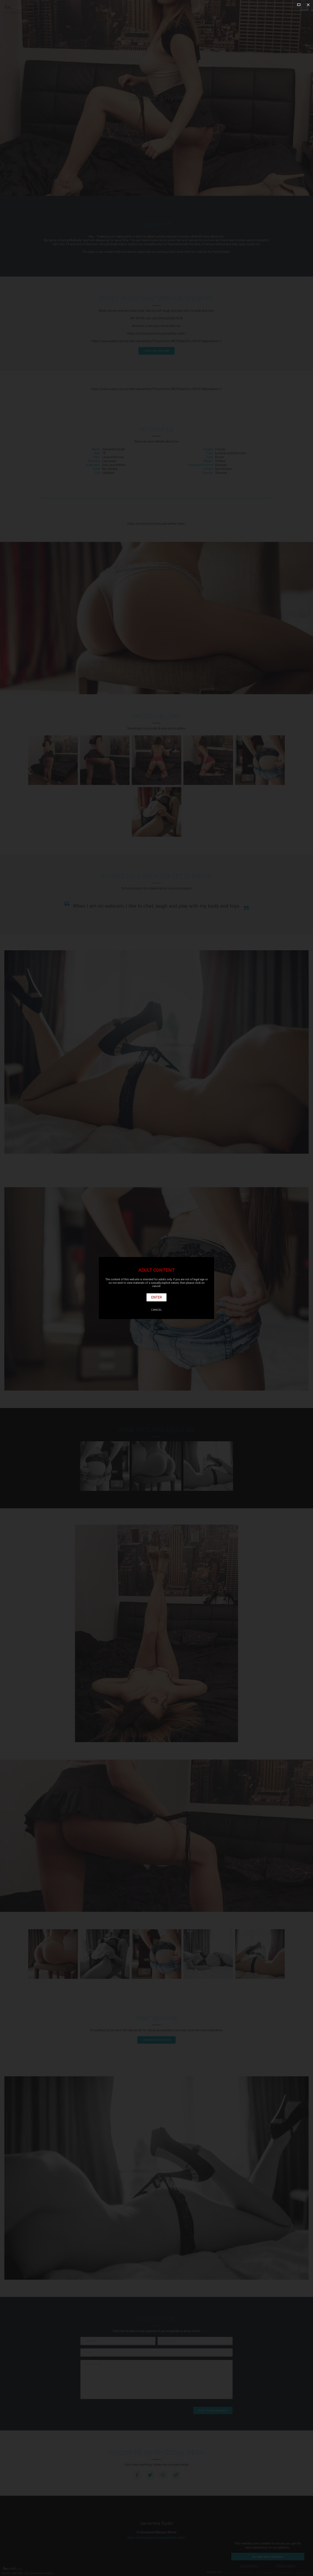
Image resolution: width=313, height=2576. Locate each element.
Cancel (156, 1309)
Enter (156, 1297)
